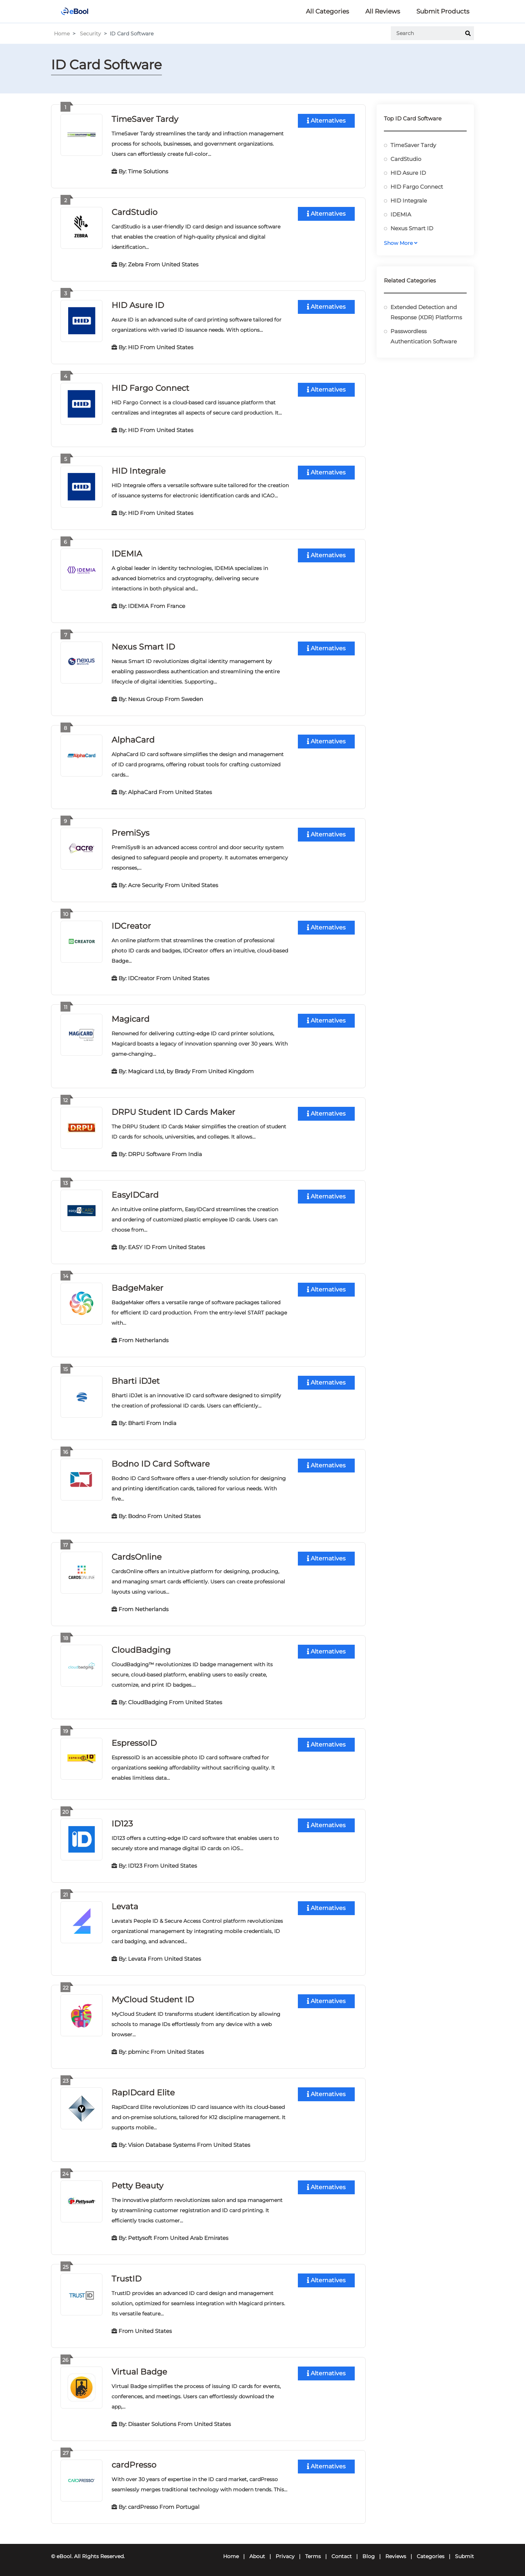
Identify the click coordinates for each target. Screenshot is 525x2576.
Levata (125, 1906)
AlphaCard (133, 740)
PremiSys (130, 833)
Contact (341, 2556)
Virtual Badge (139, 2372)
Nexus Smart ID (143, 647)
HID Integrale (139, 471)
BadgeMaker (137, 1288)
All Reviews (382, 11)
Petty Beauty (137, 2186)
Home (62, 33)
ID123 (122, 1824)
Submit (464, 2556)
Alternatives (326, 120)
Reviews (395, 2556)
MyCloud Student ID (153, 2000)
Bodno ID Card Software (161, 1464)
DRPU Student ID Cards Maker (173, 1112)
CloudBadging (141, 1650)
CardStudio (135, 212)
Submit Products (442, 11)
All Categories (327, 11)
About (257, 2556)
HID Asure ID (138, 305)
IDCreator (131, 926)
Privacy (285, 2556)
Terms (313, 2556)
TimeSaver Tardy (145, 119)
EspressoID (134, 1743)
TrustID (126, 2279)
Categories (430, 2556)
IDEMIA (127, 554)
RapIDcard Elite (143, 2093)
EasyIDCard (135, 1195)
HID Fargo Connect (150, 388)
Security (90, 33)
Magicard (130, 1019)
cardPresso (134, 2465)
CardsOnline (137, 1557)
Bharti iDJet (136, 1381)
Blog (368, 2556)
